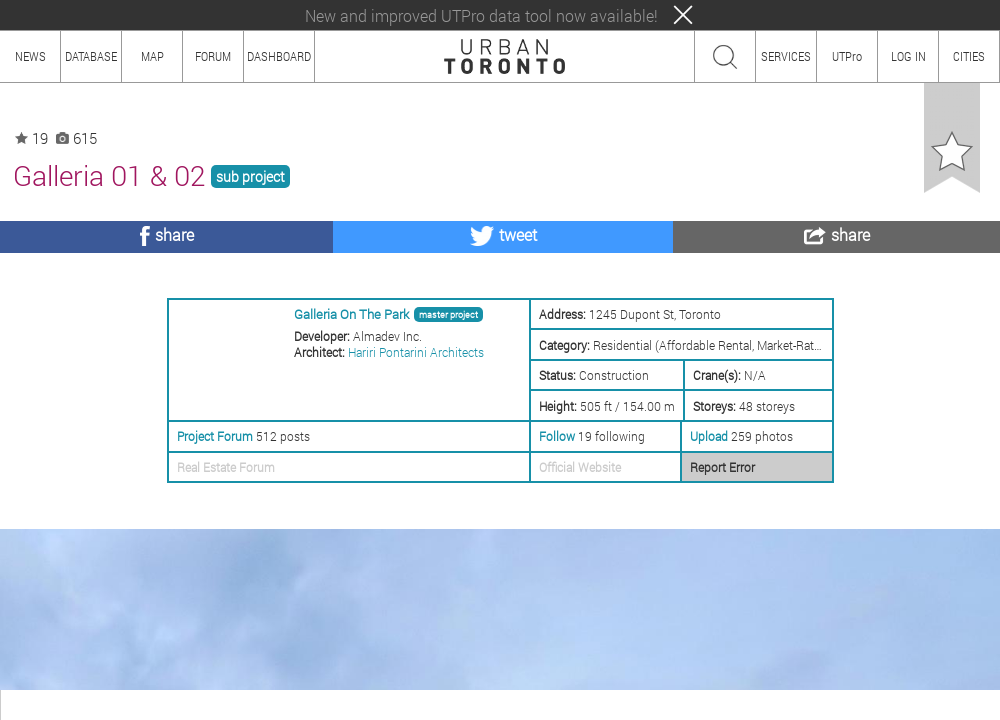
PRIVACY (292, 704)
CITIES (969, 56)
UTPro (847, 56)
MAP (152, 56)
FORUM (213, 56)
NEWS (30, 56)
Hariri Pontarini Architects (416, 352)
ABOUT (27, 704)
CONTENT (175, 704)
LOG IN (908, 56)
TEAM (235, 704)
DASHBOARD (279, 56)
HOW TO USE (97, 704)
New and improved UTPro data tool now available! (481, 15)
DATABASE (91, 56)
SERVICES (786, 56)
